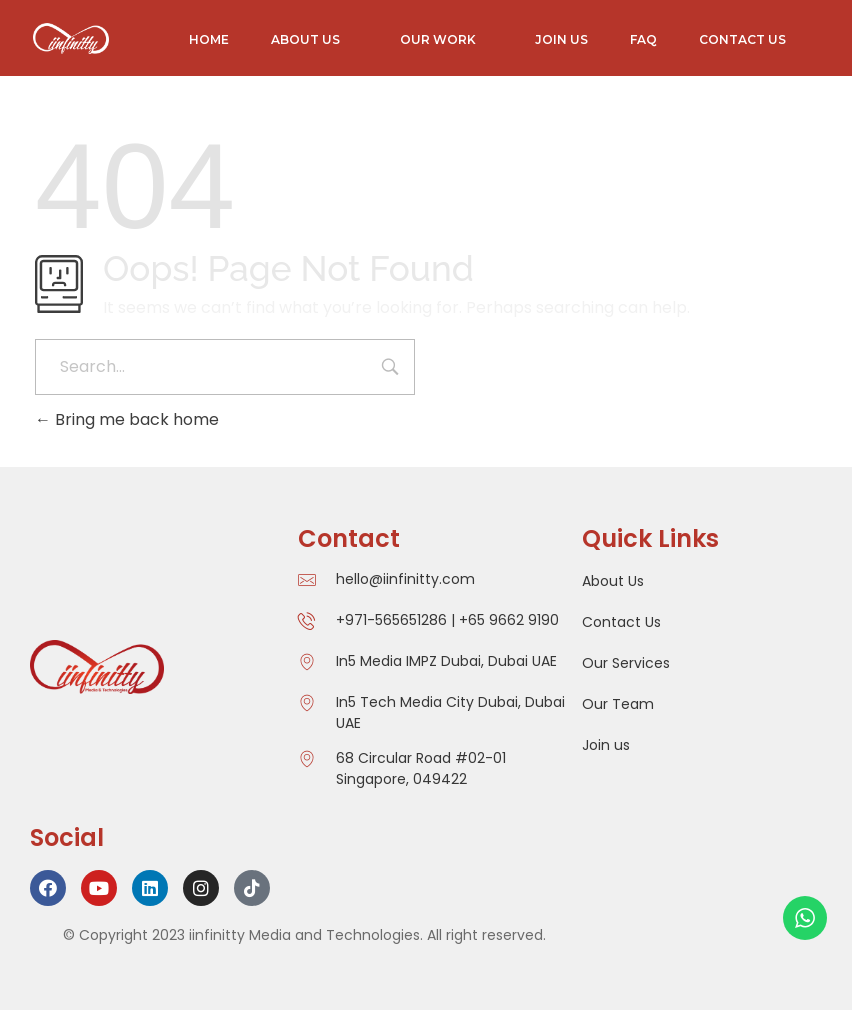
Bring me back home (127, 419)
